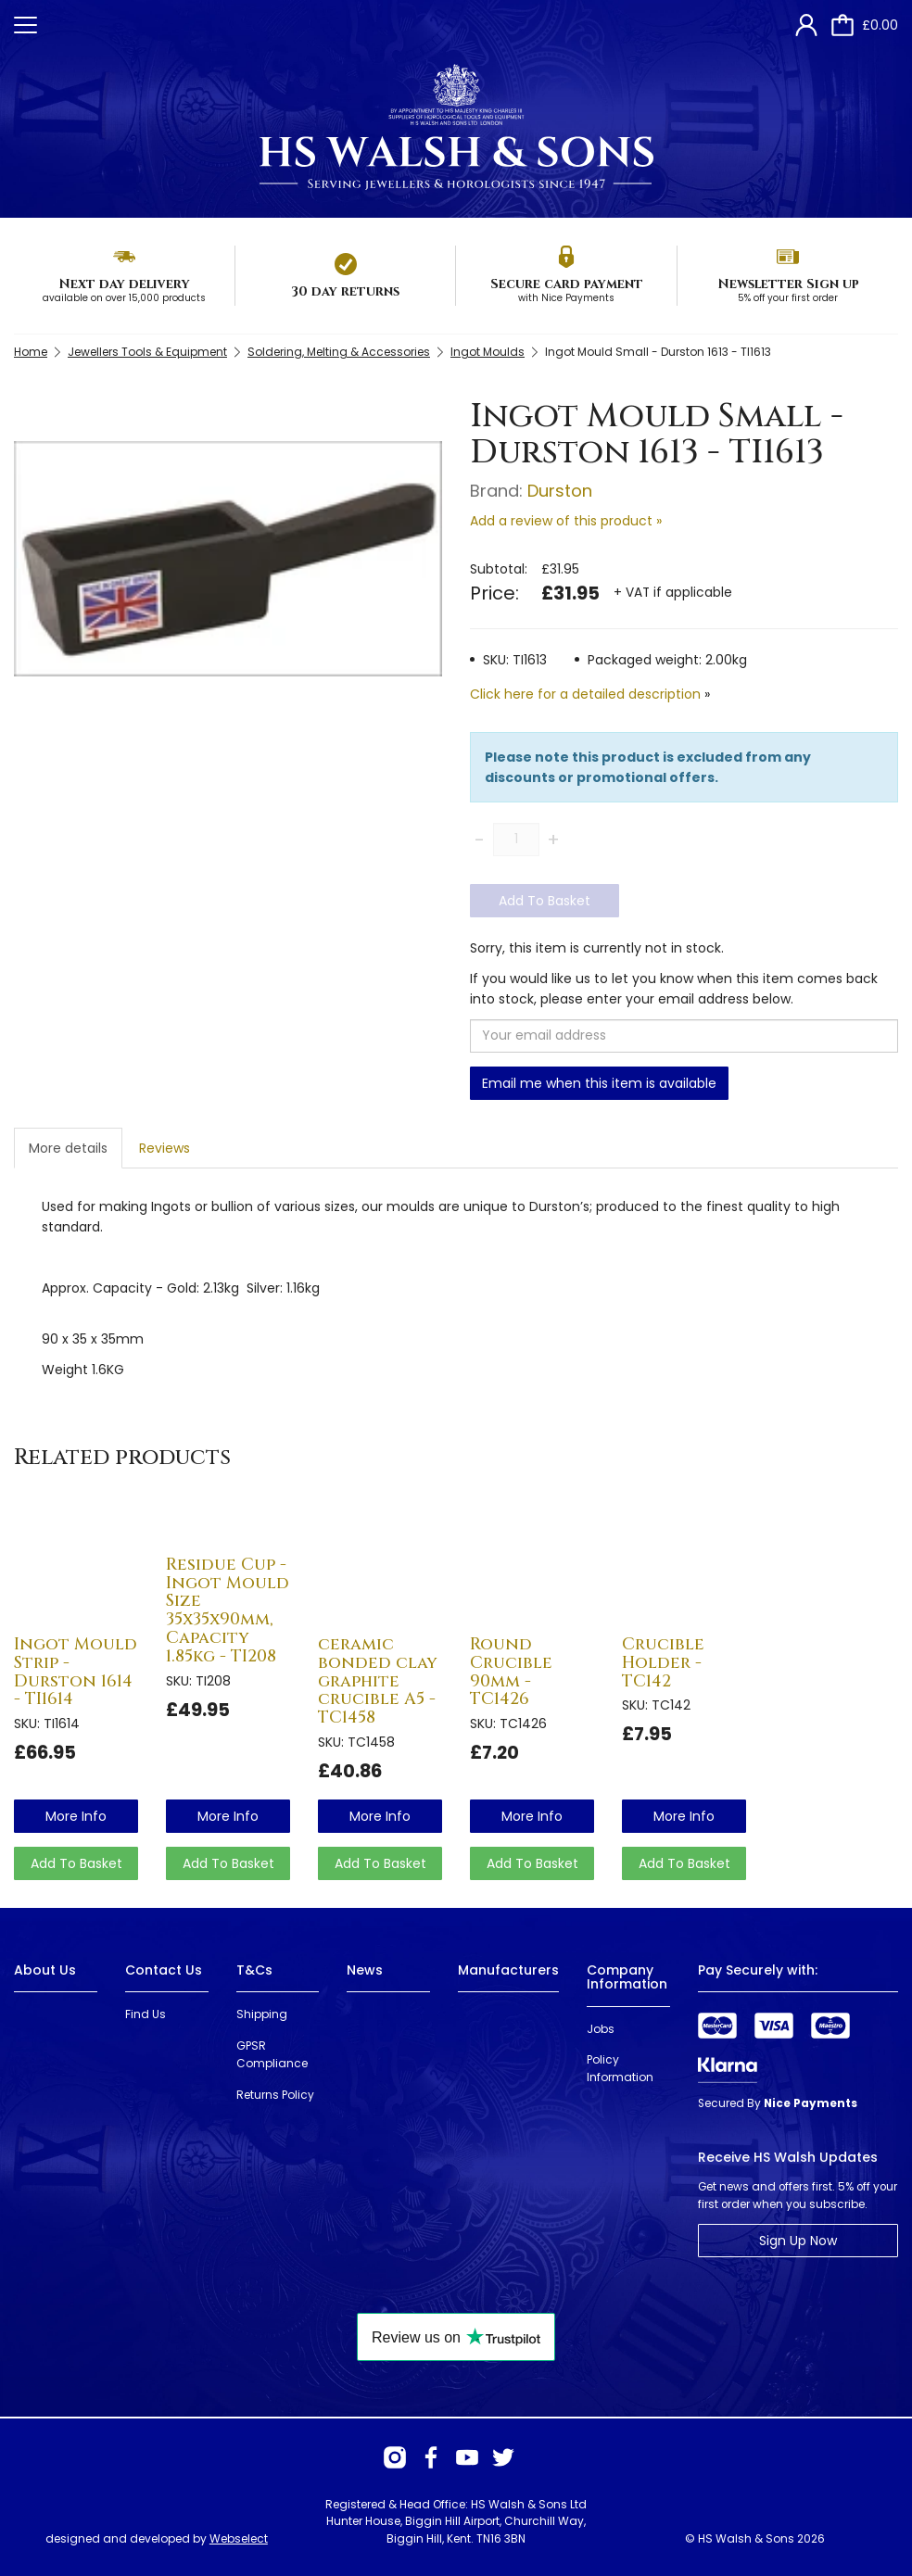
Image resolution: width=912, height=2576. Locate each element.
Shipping (261, 2014)
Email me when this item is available (599, 1083)
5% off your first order (788, 298)
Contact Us (163, 1970)
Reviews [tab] (164, 1148)
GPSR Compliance (272, 2054)
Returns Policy (275, 2094)
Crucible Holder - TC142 (663, 1663)
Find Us (145, 2014)
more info (76, 1816)
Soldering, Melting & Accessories (338, 352)
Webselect (238, 2538)
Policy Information (620, 2068)
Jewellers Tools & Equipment (147, 352)
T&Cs (254, 1970)
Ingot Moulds (487, 352)
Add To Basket (544, 900)
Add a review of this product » (566, 520)
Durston (559, 490)
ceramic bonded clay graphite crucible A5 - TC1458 (377, 1681)
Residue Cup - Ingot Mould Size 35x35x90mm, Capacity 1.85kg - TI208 (227, 1610)
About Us (45, 1970)
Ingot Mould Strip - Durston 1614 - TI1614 (75, 1672)
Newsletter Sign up (788, 284)
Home (30, 352)
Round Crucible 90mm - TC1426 (511, 1672)
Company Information (627, 1977)
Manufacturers (508, 1970)
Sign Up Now (798, 2240)
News (365, 1970)
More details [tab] (68, 1148)
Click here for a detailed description (585, 694)
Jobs (600, 2029)
